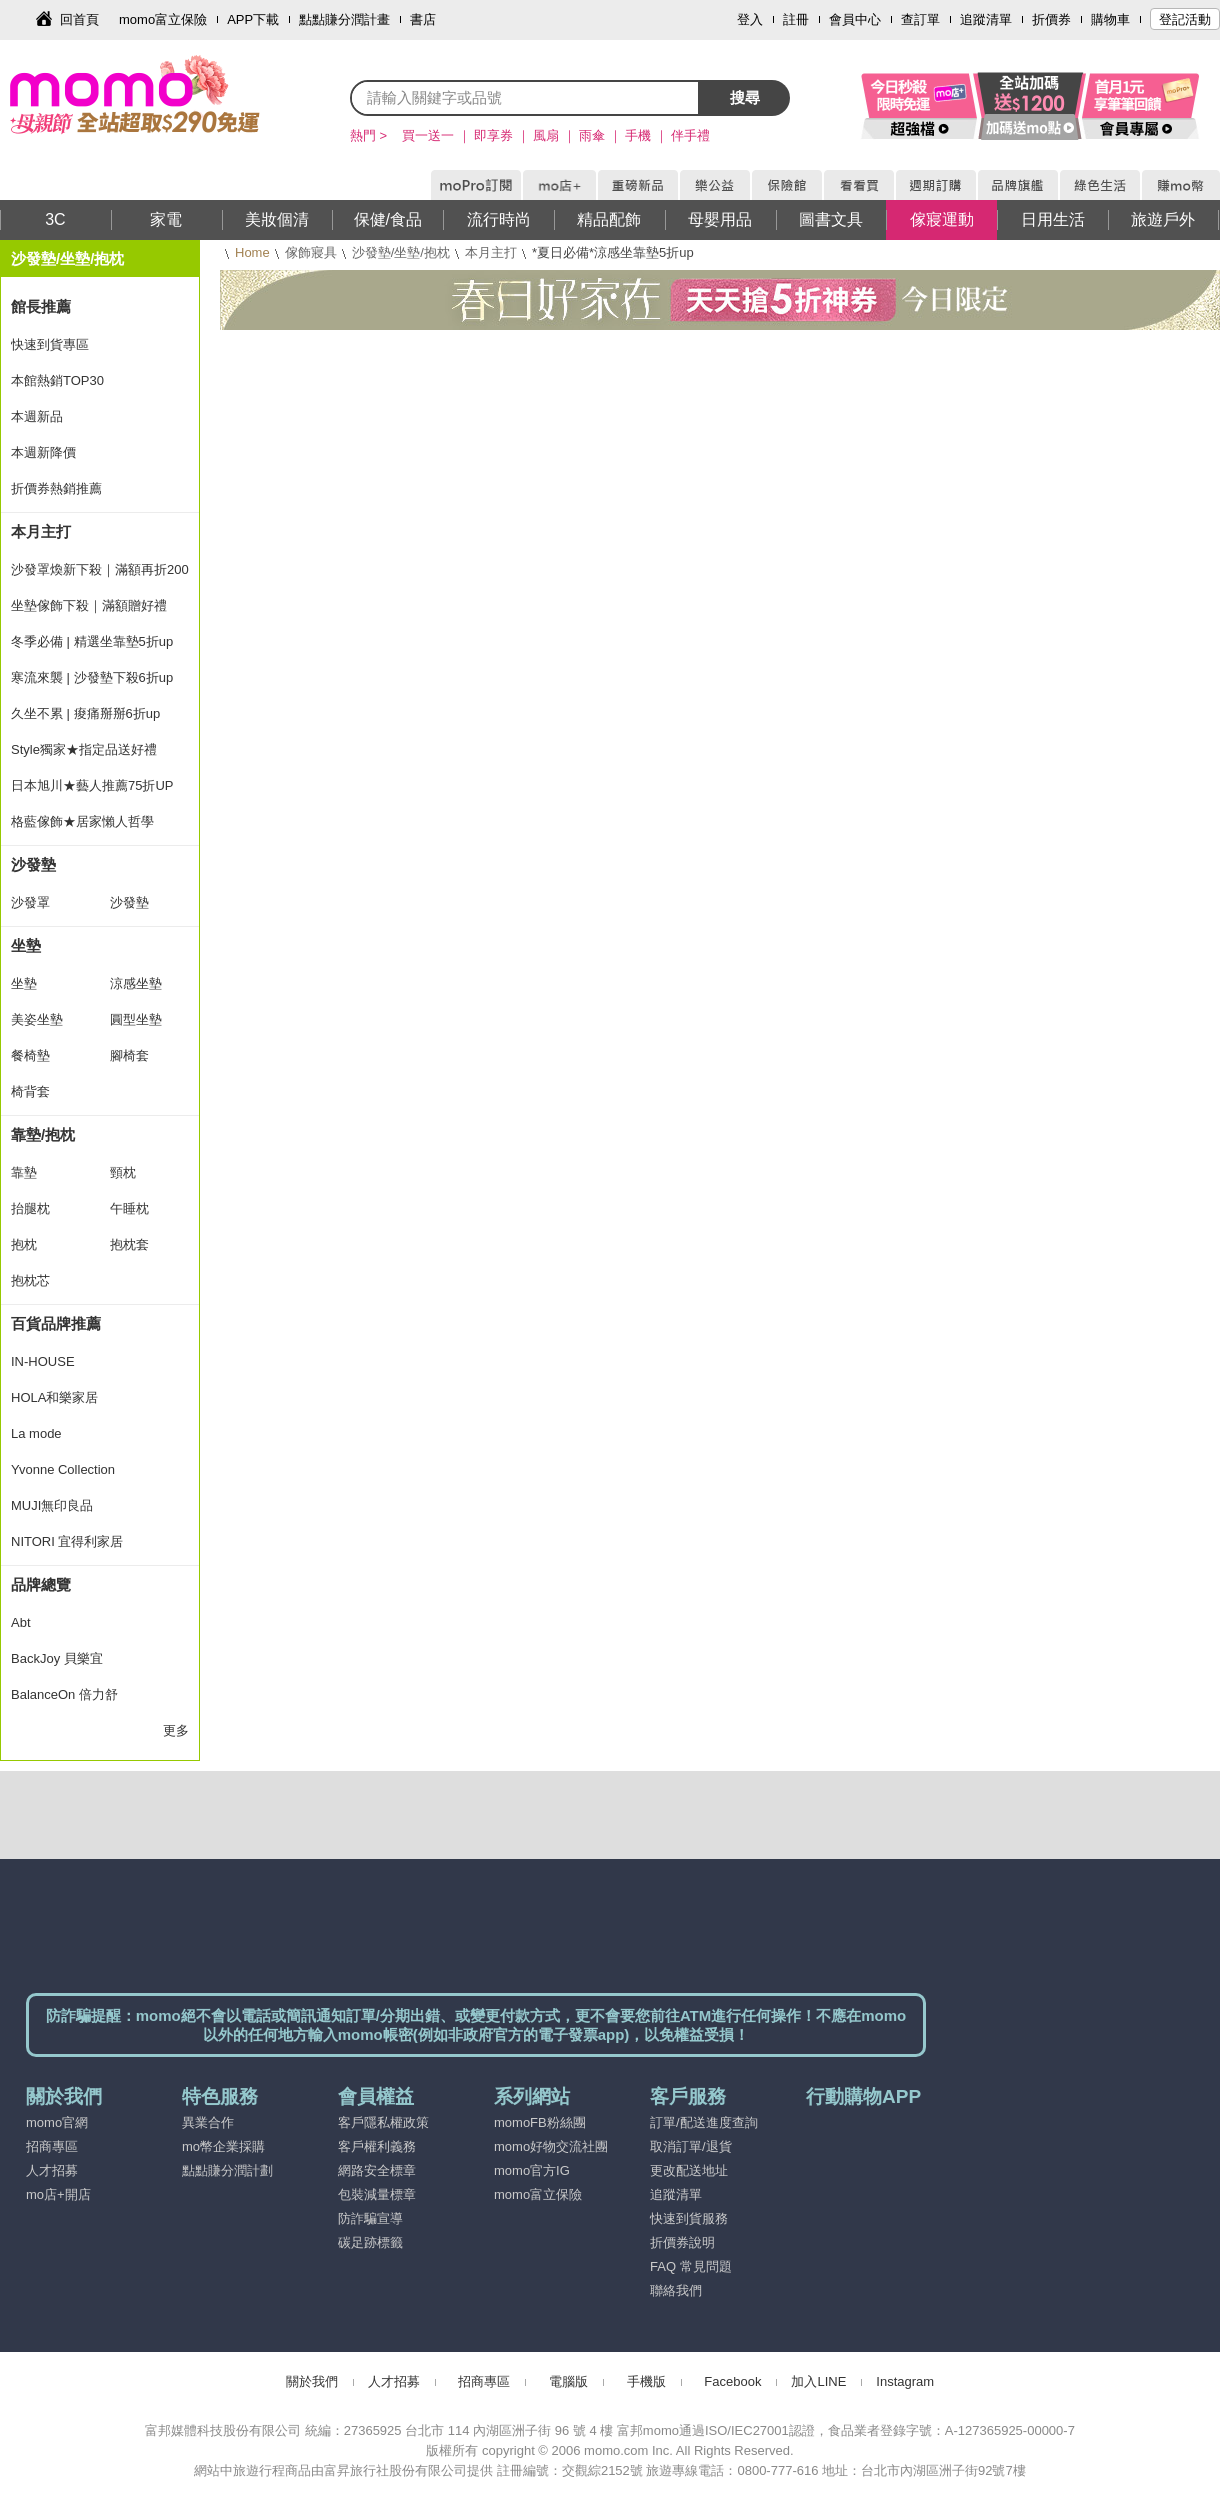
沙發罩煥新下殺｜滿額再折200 (100, 569)
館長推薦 (41, 306)
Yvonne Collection (63, 1469)
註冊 (796, 19)
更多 (176, 1730)
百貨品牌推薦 (56, 1323)
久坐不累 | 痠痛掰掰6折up (85, 713)
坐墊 (26, 945)
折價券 (1051, 19)
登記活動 (1185, 19)
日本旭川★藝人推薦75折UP (92, 785)
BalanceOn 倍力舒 (64, 1694)
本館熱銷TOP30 (57, 380)
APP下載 (253, 19)
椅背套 (30, 1091)
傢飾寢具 (311, 252)
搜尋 (745, 97)
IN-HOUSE (43, 1361)
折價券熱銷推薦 (56, 488)
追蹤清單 (986, 19)
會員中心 (855, 19)
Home (252, 252)
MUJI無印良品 (52, 1505)
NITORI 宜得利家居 (67, 1541)
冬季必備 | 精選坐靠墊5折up (92, 641)
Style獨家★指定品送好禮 (84, 749)
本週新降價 (43, 452)
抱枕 (24, 1244)
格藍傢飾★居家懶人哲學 (82, 821)
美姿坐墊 (37, 1019)
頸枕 (123, 1172)
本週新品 (37, 416)
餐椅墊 (30, 1055)
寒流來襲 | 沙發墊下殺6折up (92, 677)
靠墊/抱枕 (43, 1134)
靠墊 (24, 1172)
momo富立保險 (163, 19)
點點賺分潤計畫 (344, 19)
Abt (21, 1622)
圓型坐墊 (136, 1019)
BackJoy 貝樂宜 (57, 1658)
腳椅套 (129, 1055)
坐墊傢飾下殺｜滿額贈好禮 (89, 605)
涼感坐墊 (136, 983)
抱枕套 (129, 1244)
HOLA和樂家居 (54, 1397)
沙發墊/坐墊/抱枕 (401, 252)
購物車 (1110, 19)
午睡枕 (129, 1208)
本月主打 (491, 252)
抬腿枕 (30, 1208)
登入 (750, 19)
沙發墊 (33, 864)
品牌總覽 (41, 1584)
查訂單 (920, 19)
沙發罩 (30, 902)
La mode (36, 1433)
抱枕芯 (30, 1280)
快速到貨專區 (50, 344)
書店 (423, 19)
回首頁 (79, 19)
